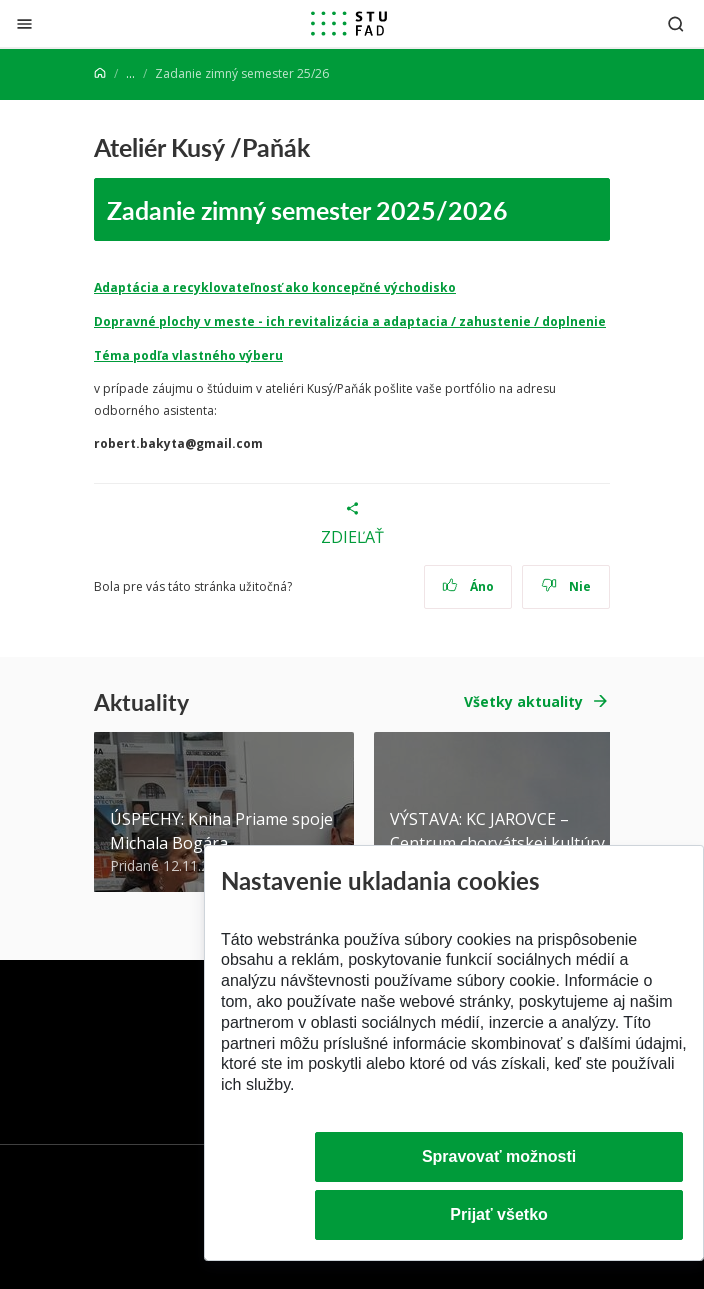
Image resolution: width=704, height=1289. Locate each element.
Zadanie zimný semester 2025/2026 (307, 209)
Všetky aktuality (523, 701)
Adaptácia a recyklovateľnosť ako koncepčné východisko (275, 287)
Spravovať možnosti (499, 1156)
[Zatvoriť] (24, 23)
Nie (566, 586)
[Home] (100, 73)
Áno (468, 586)
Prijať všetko (499, 1214)
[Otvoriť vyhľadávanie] (676, 23)
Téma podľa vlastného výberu (188, 355)
